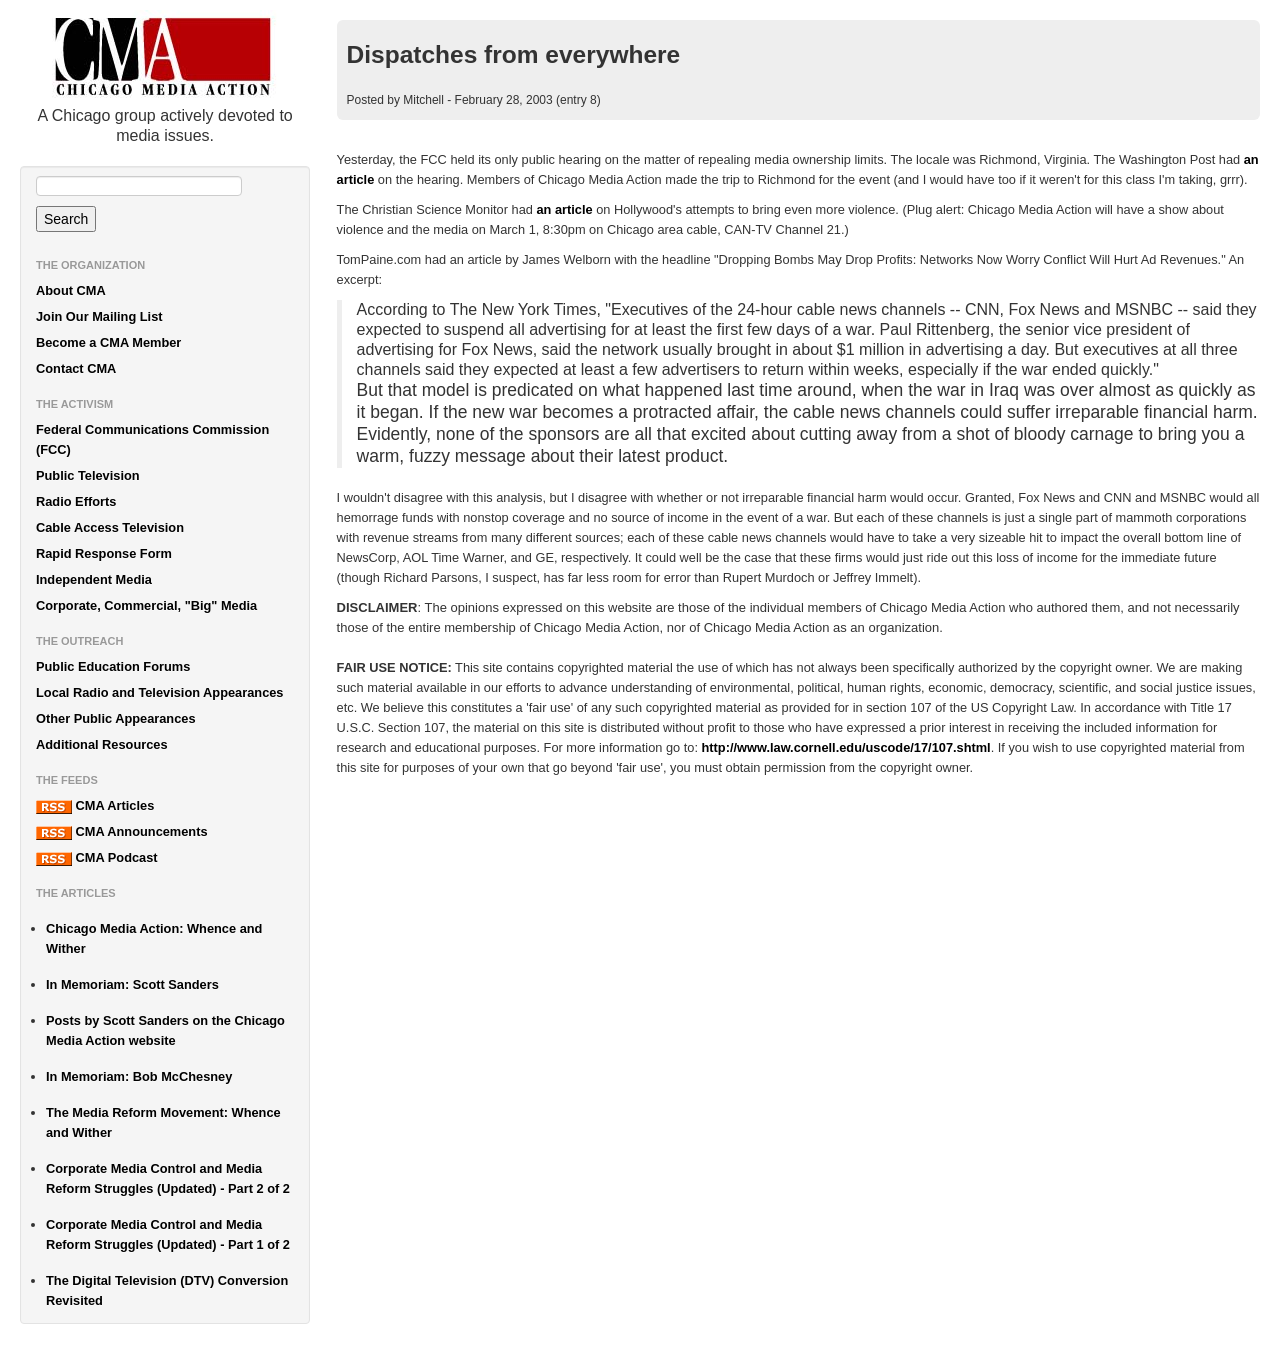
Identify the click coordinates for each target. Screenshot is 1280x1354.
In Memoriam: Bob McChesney (139, 1076)
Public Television (88, 475)
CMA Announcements (122, 832)
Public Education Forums (113, 666)
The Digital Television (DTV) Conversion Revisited (167, 1290)
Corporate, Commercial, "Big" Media (146, 605)
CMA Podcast (97, 858)
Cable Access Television (110, 527)
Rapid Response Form (104, 553)
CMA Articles (95, 806)
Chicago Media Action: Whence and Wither (154, 938)
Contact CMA (76, 368)
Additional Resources (102, 744)
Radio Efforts (76, 501)
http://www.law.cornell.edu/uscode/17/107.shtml (846, 747)
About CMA (71, 290)
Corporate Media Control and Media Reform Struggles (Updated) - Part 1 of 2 (168, 1234)
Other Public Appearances (116, 718)
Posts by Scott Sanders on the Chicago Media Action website (165, 1030)
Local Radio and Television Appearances (159, 692)
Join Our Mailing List (99, 316)
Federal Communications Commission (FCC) (152, 439)
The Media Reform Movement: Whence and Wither (163, 1122)
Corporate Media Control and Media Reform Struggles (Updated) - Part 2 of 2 (168, 1178)
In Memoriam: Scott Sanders (132, 984)
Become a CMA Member (108, 342)
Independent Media (94, 579)
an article (564, 209)
